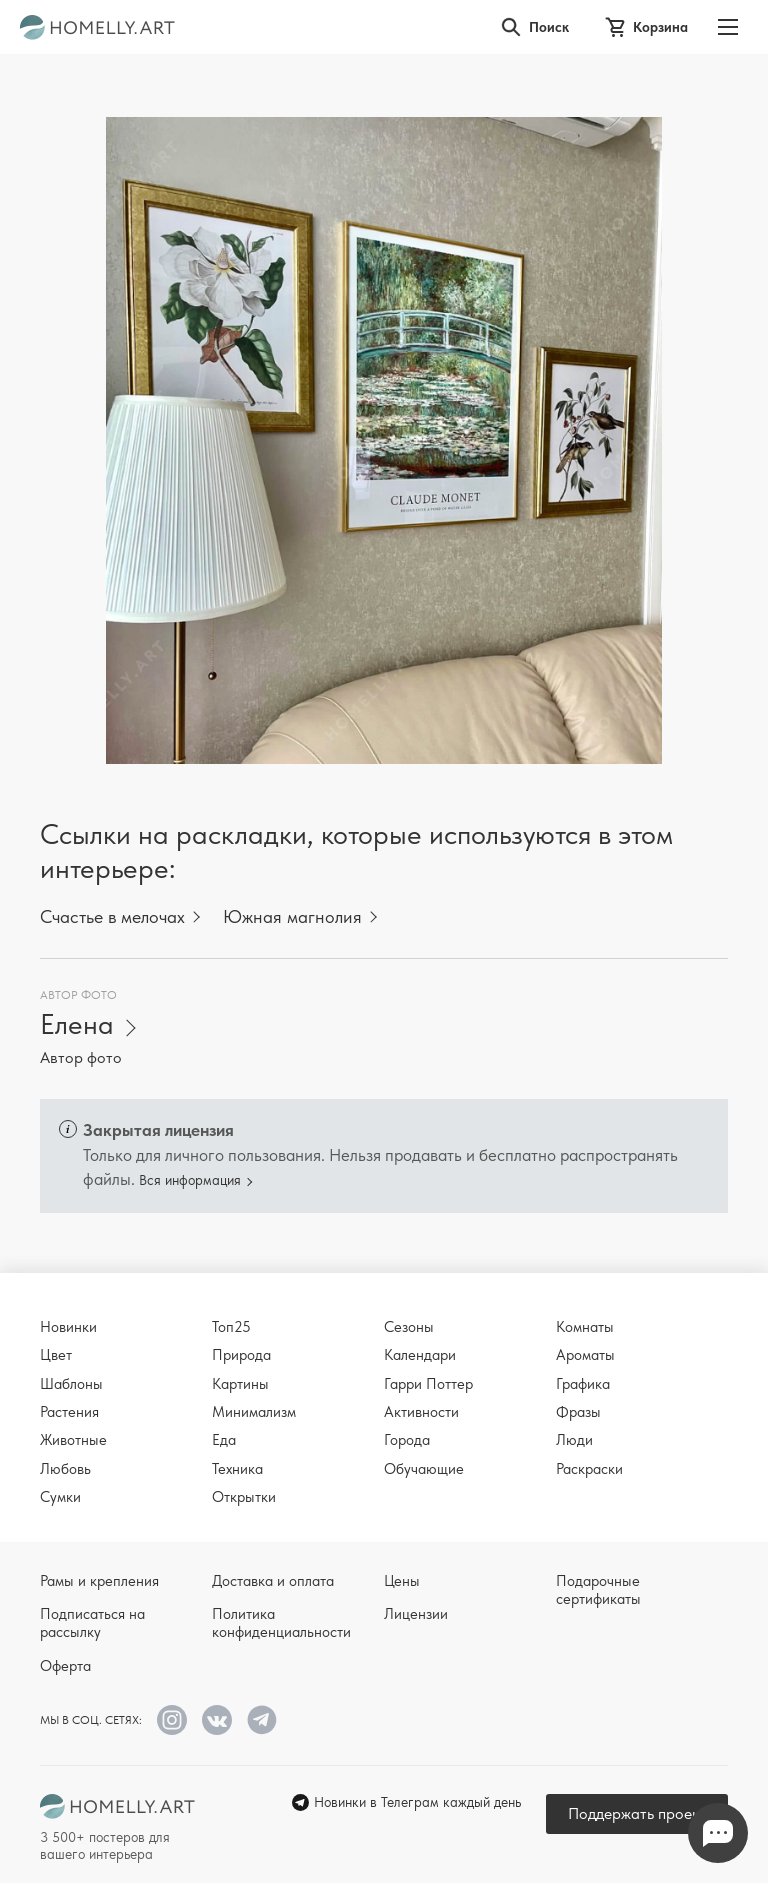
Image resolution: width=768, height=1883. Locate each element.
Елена (77, 1024)
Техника (237, 1469)
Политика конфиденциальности (281, 1623)
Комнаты (585, 1327)
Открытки (244, 1497)
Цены (402, 1581)
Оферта (65, 1666)
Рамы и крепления (99, 1581)
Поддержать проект (637, 1813)
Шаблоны (71, 1384)
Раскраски (589, 1469)
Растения (69, 1412)
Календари (420, 1355)
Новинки (68, 1327)
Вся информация (190, 1180)
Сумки (60, 1497)
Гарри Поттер (428, 1384)
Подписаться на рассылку (92, 1623)
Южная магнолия (292, 916)
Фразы (578, 1412)
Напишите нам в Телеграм (718, 1833)
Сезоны (409, 1327)
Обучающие (424, 1469)
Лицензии (416, 1614)
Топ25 (231, 1327)
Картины (240, 1384)
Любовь (65, 1469)
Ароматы (585, 1355)
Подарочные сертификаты (598, 1590)
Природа (241, 1355)
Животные (73, 1440)
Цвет (56, 1355)
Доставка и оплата (273, 1581)
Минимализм (254, 1412)
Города (407, 1440)
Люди (574, 1440)
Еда (224, 1440)
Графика (583, 1384)
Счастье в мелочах (112, 916)
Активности (421, 1412)
